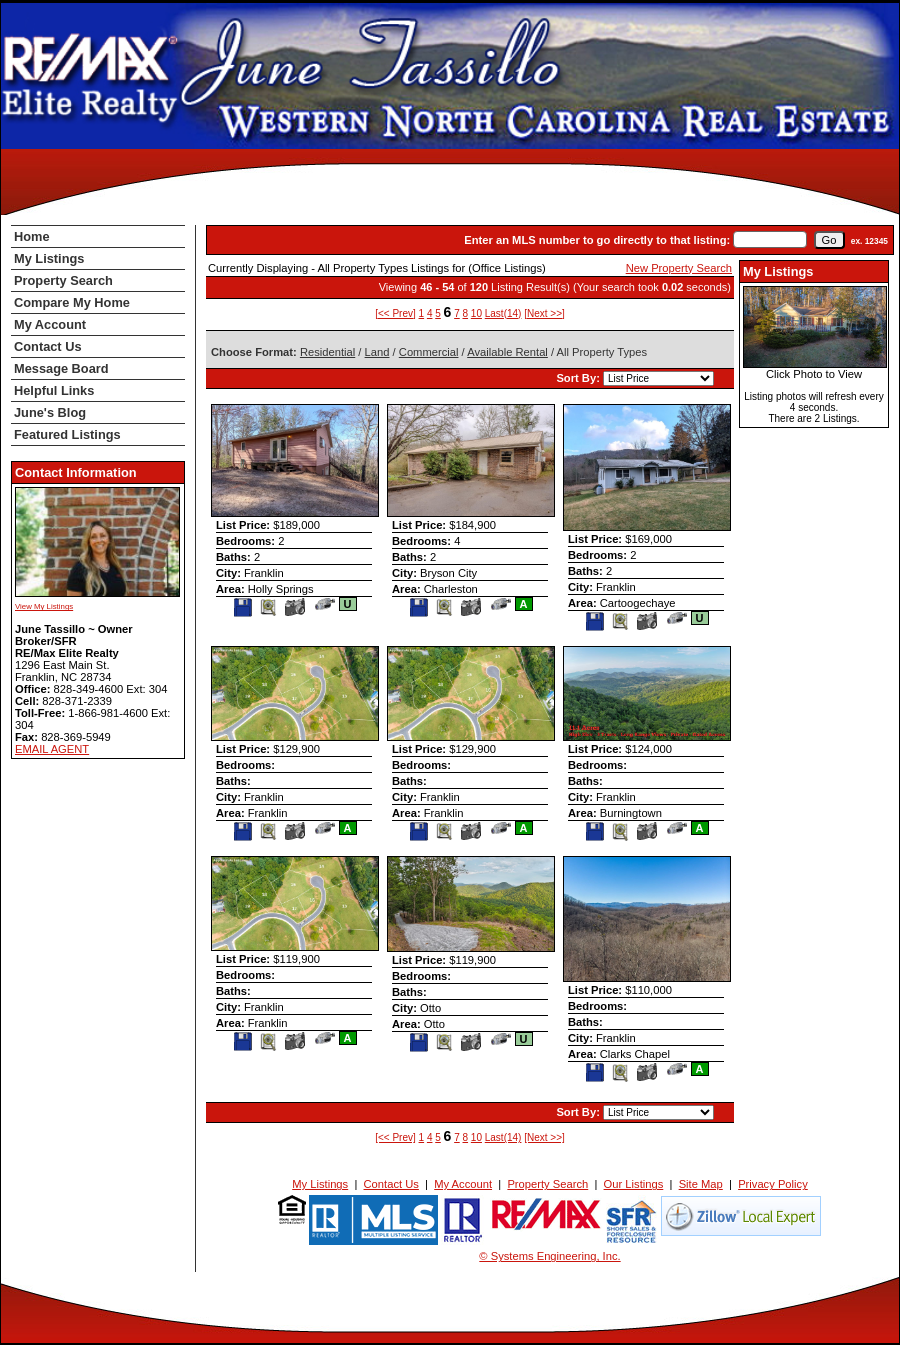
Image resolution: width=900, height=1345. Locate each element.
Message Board (61, 368)
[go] (829, 240)
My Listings (49, 258)
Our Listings (634, 1184)
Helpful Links (54, 390)
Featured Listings (67, 434)
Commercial (429, 352)
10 (476, 313)
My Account (50, 324)
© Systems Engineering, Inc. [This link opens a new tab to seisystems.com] (549, 1256)
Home (32, 236)
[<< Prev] (395, 313)
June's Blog (50, 412)
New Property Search (679, 268)
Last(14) (503, 313)
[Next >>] (544, 313)
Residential (327, 352)
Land (377, 352)
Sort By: (579, 378)
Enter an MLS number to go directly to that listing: (597, 240)
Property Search (63, 280)
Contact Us (48, 346)
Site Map (701, 1184)
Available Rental (507, 352)
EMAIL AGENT (52, 749)
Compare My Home (72, 302)
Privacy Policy (773, 1184)
